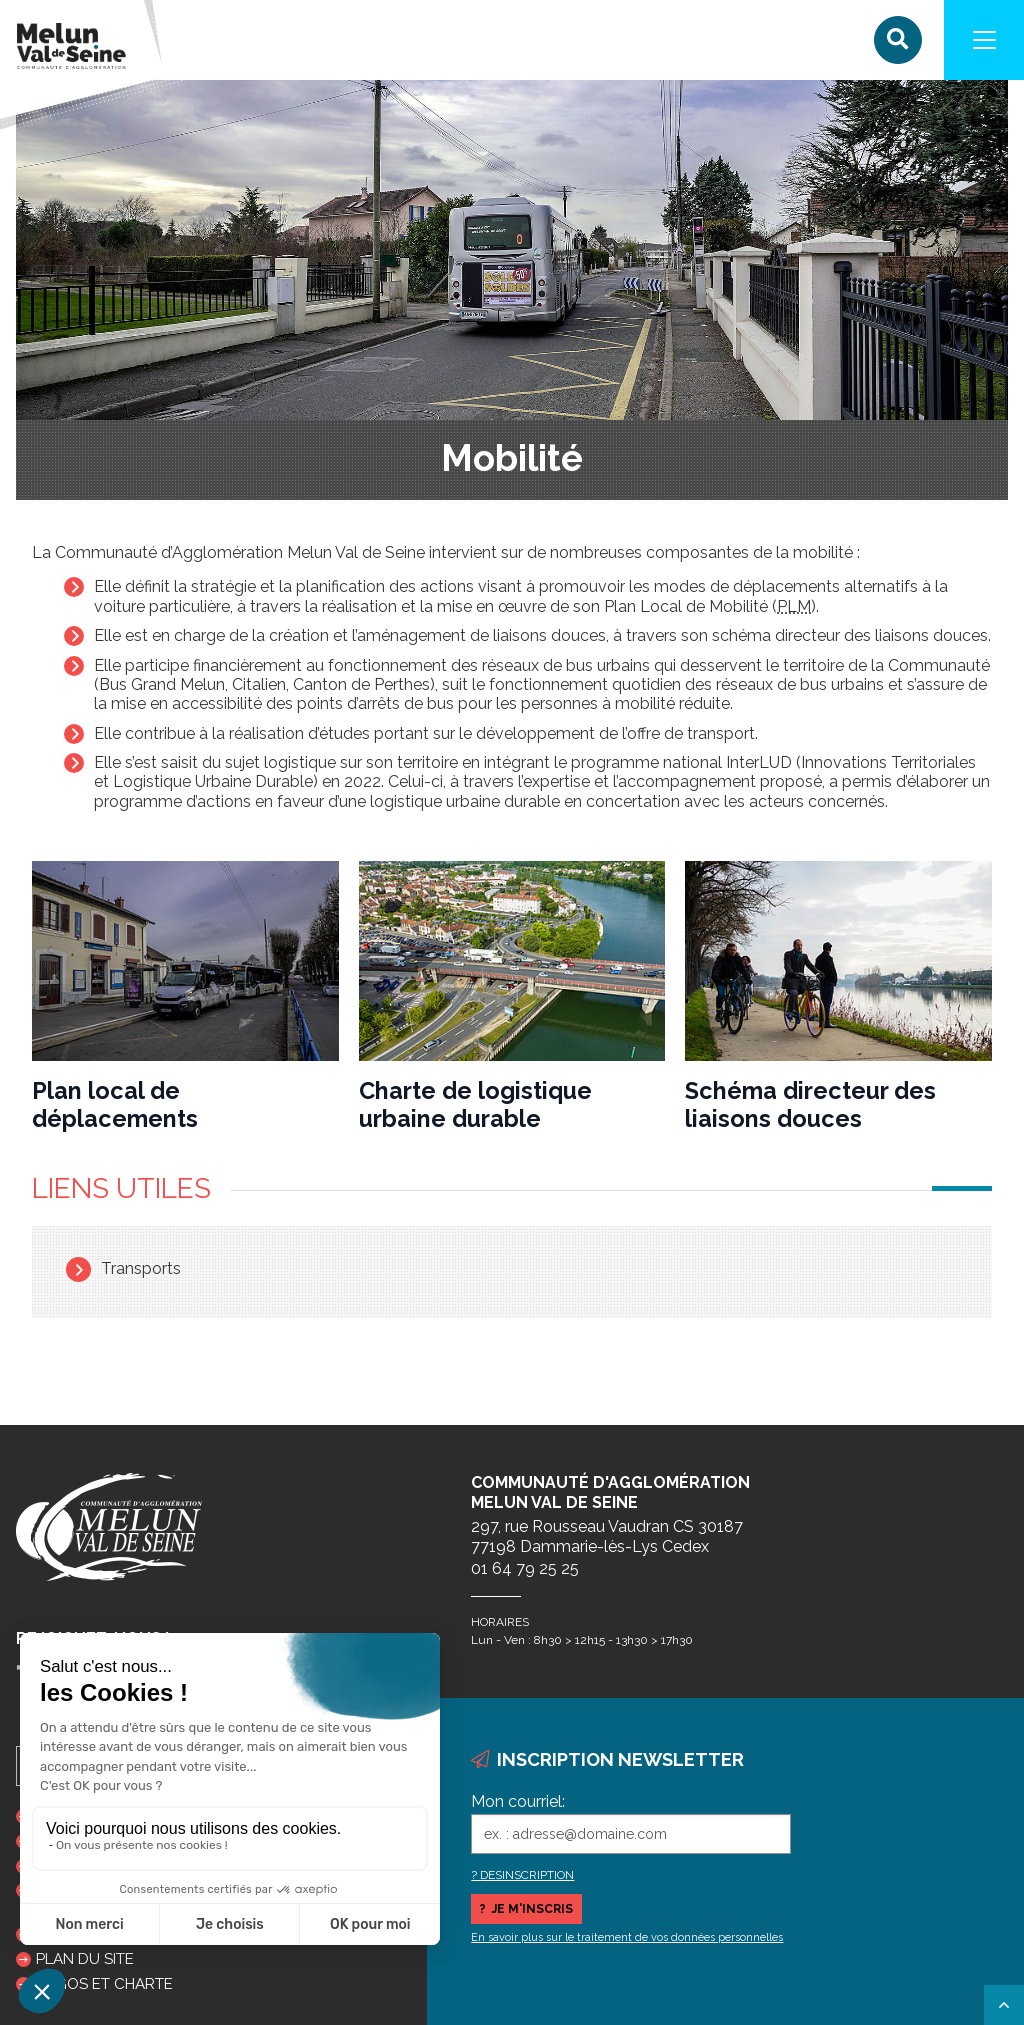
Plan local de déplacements (115, 1104)
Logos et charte (104, 1984)
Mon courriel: (518, 1801)
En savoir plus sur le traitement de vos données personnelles (627, 1937)
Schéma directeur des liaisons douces (810, 1104)
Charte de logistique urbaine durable (475, 1104)
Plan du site (85, 1959)
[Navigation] (984, 40)
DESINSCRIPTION (527, 1875)
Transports (141, 1268)
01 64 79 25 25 (525, 1568)
